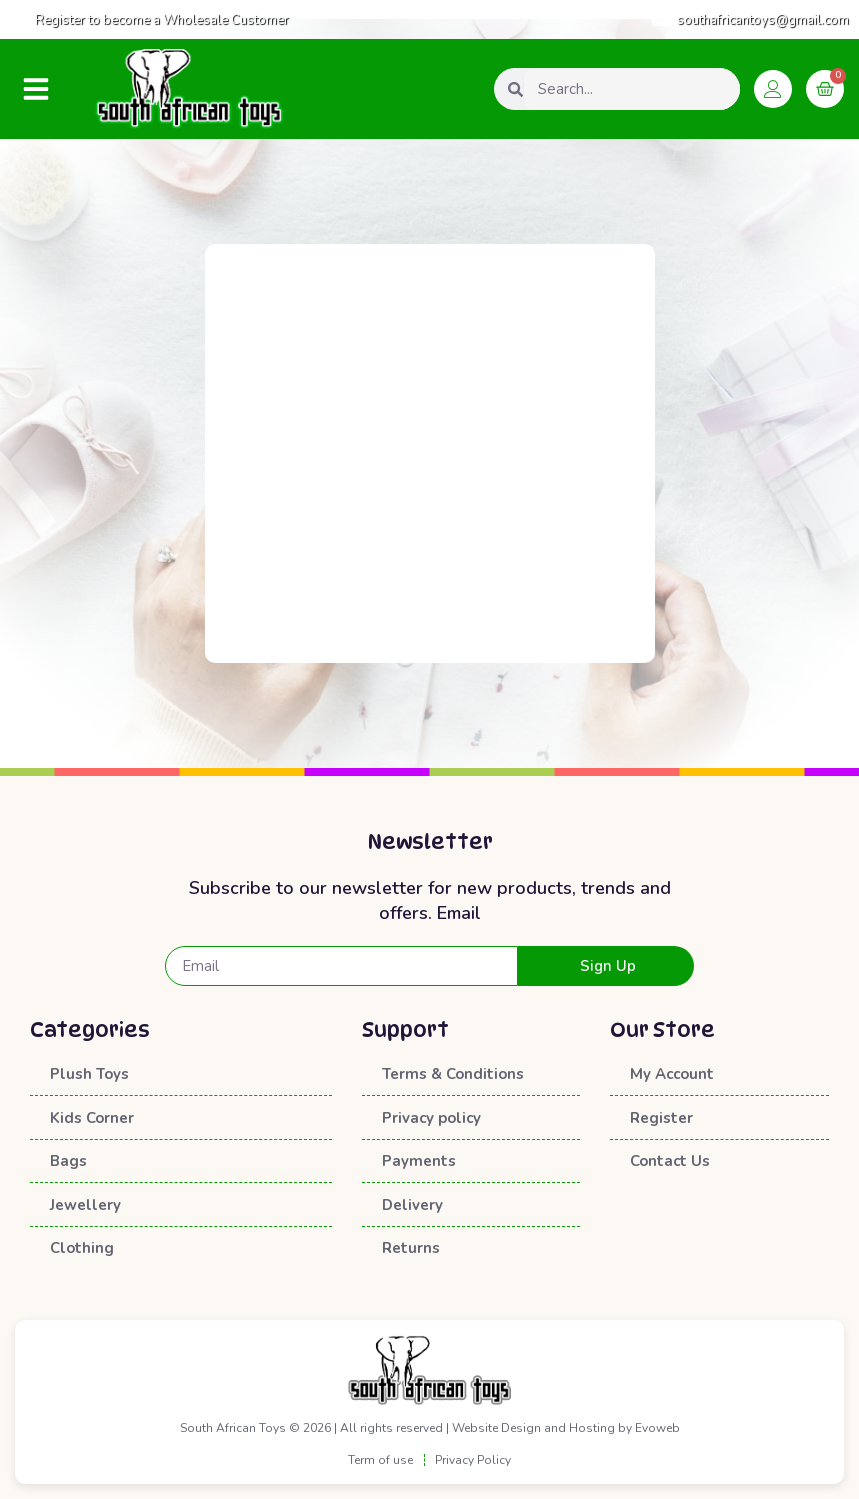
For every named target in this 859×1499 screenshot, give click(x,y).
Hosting (592, 1428)
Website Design (496, 1428)
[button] (36, 89)
